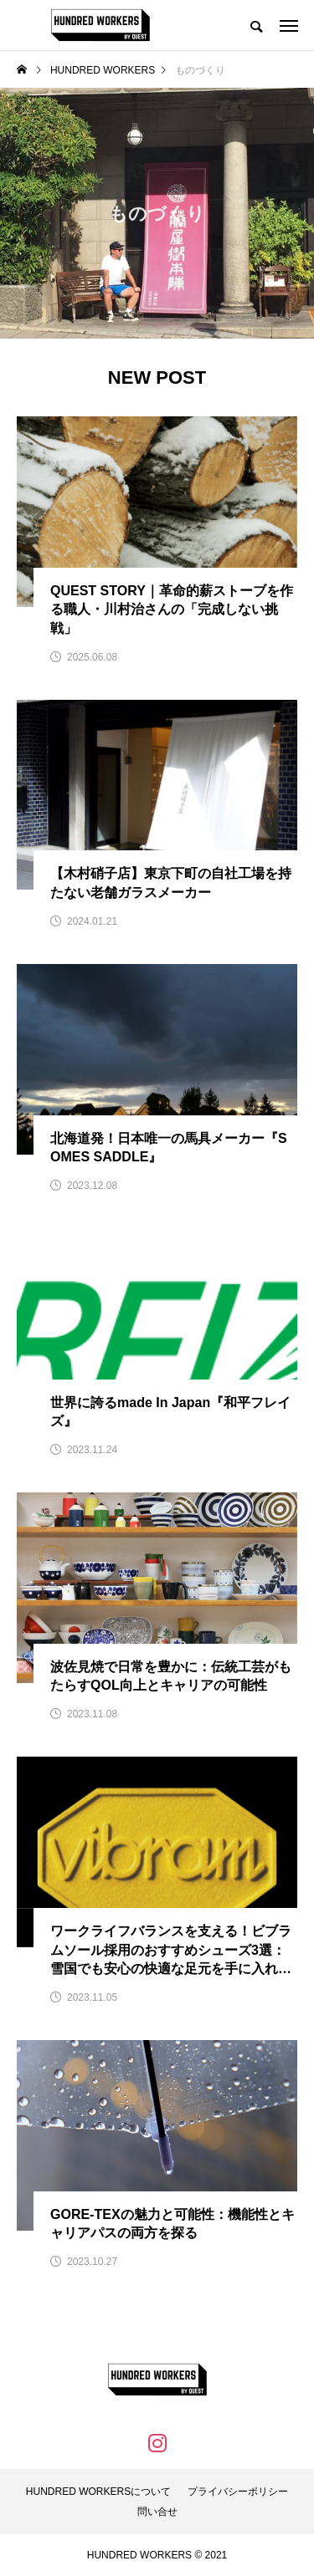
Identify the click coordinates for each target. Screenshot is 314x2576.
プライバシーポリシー (238, 2491)
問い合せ (157, 2511)
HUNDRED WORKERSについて (98, 2491)
